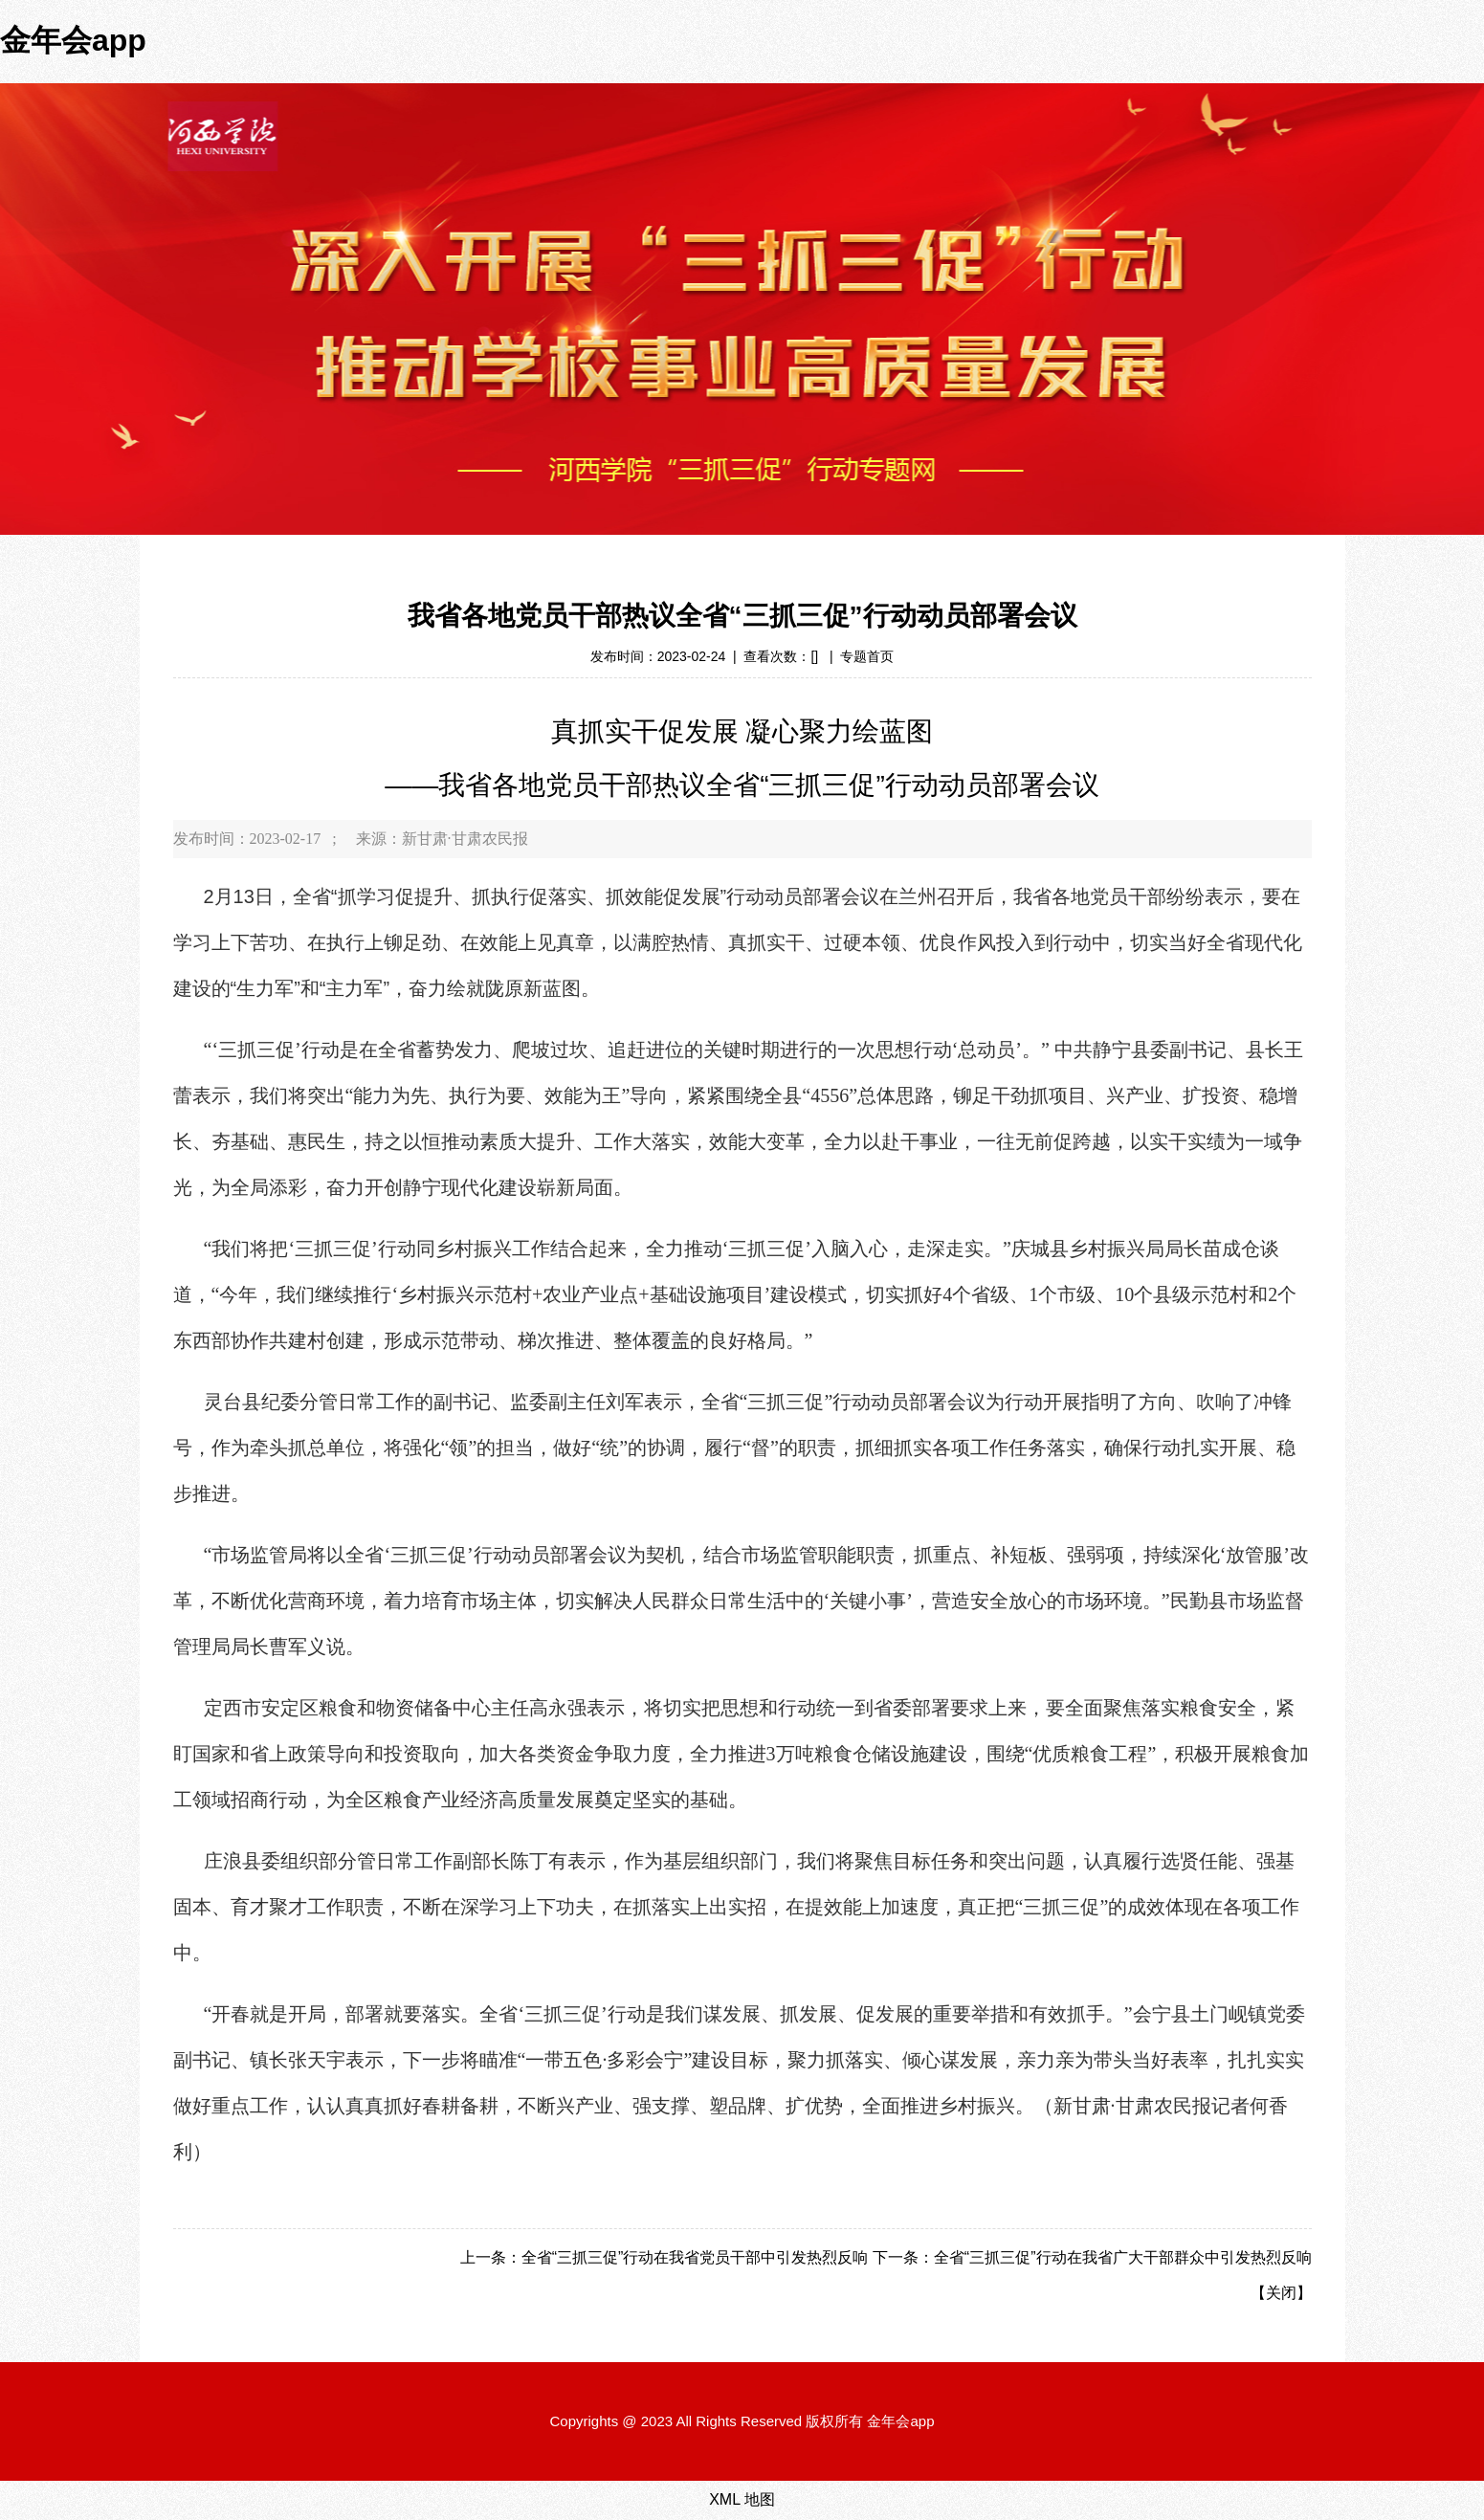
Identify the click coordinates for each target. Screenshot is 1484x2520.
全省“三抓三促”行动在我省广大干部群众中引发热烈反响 (1123, 2257)
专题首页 (867, 656)
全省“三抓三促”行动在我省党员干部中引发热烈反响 (695, 2257)
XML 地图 (742, 2499)
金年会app (73, 40)
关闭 (1281, 2293)
